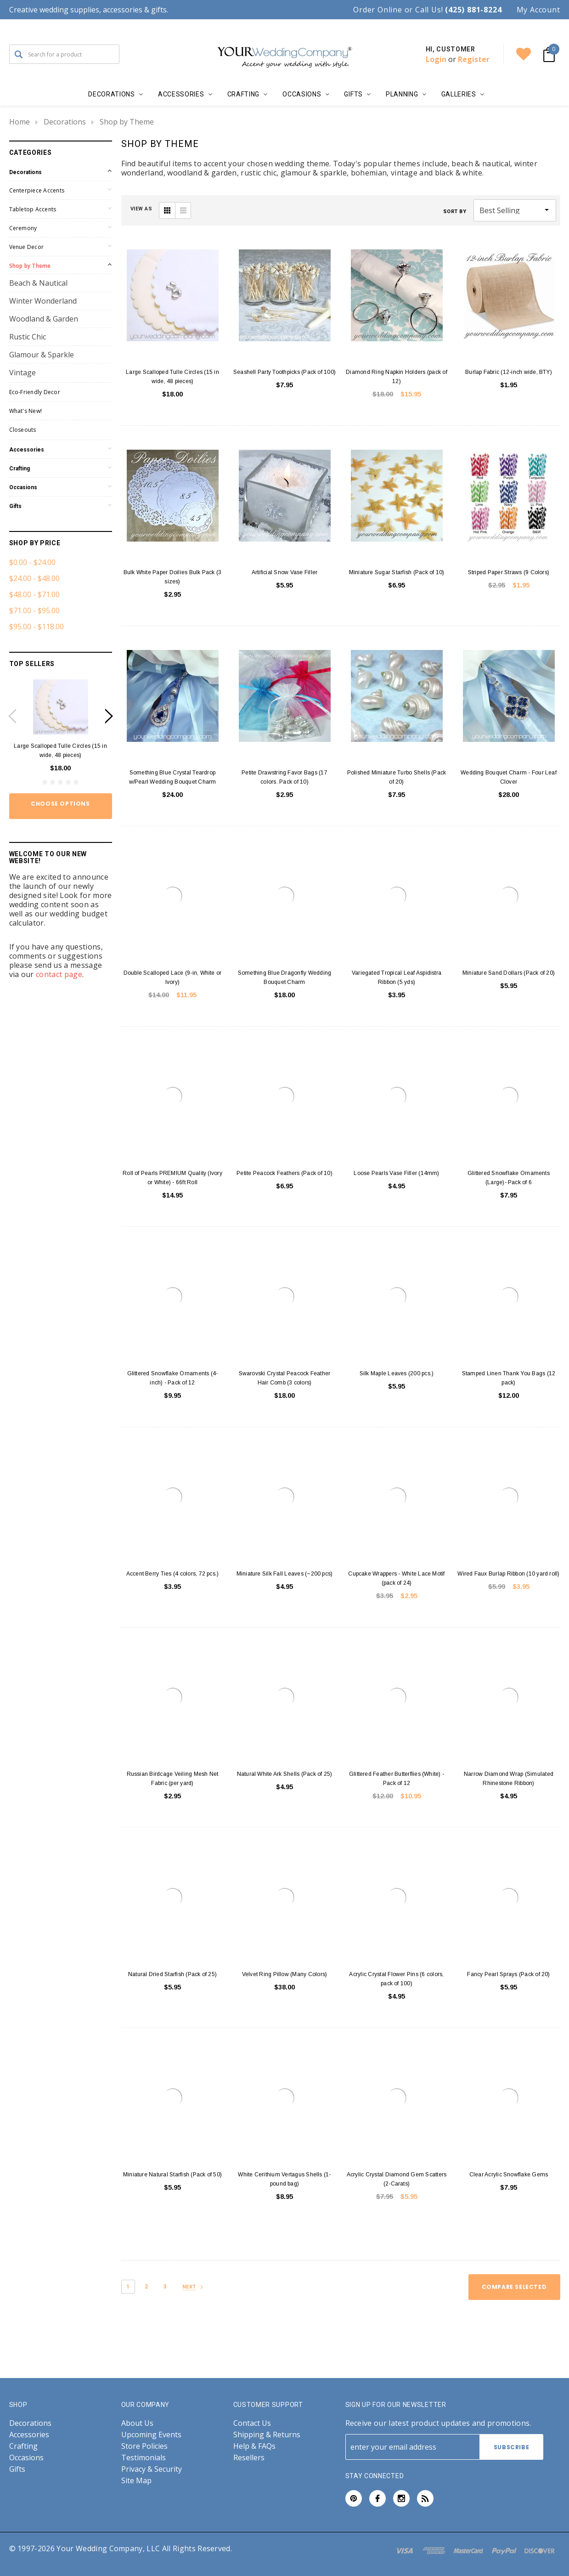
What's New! (25, 411)
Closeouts (22, 430)
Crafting (19, 468)
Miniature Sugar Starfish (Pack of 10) (397, 572)
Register (474, 59)
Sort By (455, 212)
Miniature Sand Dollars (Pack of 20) (508, 973)
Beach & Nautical (38, 283)
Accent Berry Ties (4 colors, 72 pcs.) (172, 1573)
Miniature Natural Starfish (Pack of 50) (172, 2174)
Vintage (22, 372)
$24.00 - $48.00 (34, 578)
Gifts (15, 506)
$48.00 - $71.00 (34, 594)
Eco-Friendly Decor (34, 392)
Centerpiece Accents (37, 190)
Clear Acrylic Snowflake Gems (508, 2174)
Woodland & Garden (43, 319)
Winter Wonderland (43, 301)
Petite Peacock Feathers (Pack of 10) (284, 1173)
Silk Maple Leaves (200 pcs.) (397, 1373)
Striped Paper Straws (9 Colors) (508, 572)
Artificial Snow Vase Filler (284, 572)
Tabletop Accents (32, 209)
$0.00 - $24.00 (32, 562)
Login (436, 59)
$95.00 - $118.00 (36, 626)
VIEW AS (141, 209)
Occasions (23, 487)
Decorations (65, 122)
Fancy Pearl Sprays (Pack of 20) (508, 1974)
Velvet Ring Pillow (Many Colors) (284, 1974)
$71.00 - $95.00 (34, 610)
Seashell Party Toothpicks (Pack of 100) (284, 372)
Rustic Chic (27, 337)
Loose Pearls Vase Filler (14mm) (396, 1173)
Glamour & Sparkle (41, 355)
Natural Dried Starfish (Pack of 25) (172, 1974)
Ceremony (23, 228)
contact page (59, 974)
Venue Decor (26, 247)
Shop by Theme (127, 122)
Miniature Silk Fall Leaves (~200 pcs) (285, 1573)
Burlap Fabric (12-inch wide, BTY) (508, 372)
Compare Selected (514, 2287)
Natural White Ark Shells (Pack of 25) (284, 1774)
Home (19, 122)
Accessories (26, 449)
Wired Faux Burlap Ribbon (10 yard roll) (508, 1573)
